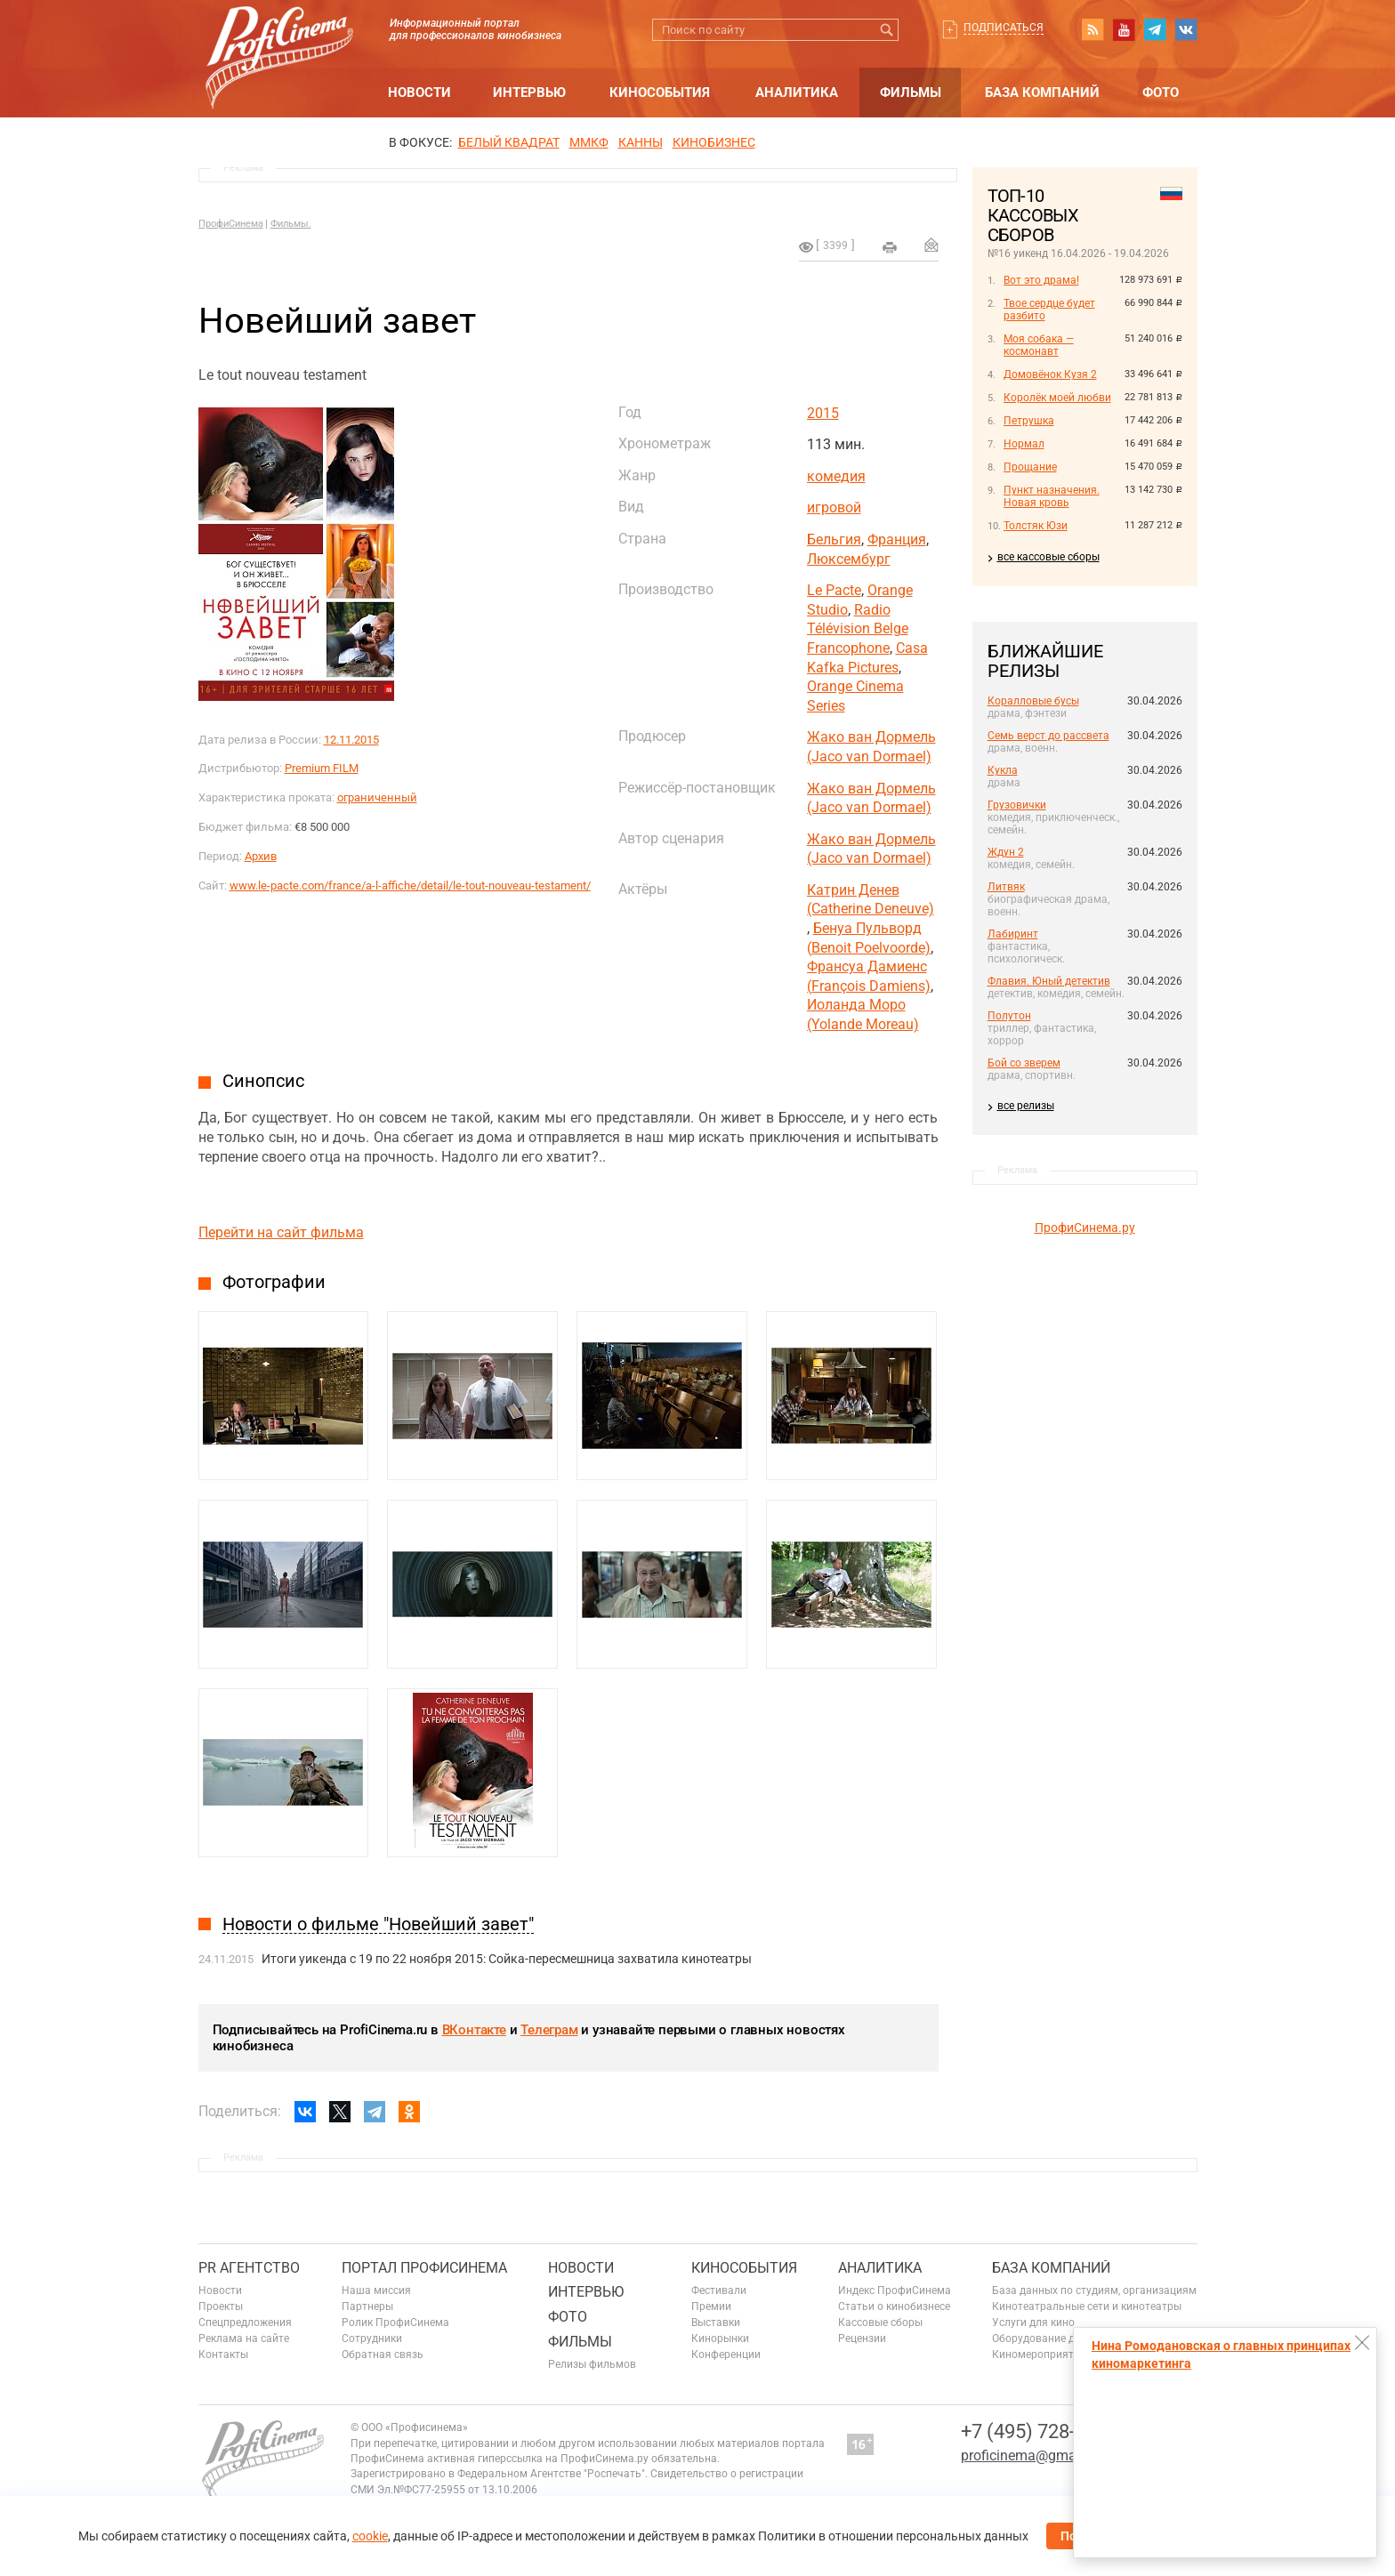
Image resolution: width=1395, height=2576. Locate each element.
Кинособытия (659, 93)
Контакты (223, 2354)
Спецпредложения (245, 2322)
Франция (896, 539)
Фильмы (910, 93)
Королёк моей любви (1057, 397)
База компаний (1042, 93)
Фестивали (718, 2290)
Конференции (726, 2354)
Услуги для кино (1033, 2322)
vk (1186, 29)
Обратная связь (382, 2354)
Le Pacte (834, 590)
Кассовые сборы (880, 2322)
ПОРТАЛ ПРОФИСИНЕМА (424, 2267)
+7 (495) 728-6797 (1039, 2431)
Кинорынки (720, 2338)
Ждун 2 (1006, 852)
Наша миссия (376, 2290)
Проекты (220, 2306)
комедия (836, 476)
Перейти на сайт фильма (281, 1232)
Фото (1160, 93)
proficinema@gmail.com (1038, 2455)
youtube (1123, 29)
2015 (823, 413)
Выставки (715, 2322)
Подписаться (1004, 27)
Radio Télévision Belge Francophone (857, 628)
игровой (834, 507)
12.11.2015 (351, 739)
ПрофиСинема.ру (1085, 1227)
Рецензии (862, 2338)
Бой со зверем (1024, 1063)
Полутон (1009, 1016)
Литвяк (1006, 887)
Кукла (1003, 770)
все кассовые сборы (1048, 557)
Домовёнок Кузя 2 (1050, 374)
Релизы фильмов (592, 2364)
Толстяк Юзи (1036, 525)
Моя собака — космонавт (1039, 345)
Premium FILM (322, 768)
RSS (1092, 29)
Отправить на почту (931, 244)
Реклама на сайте (243, 2338)
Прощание (1030, 467)
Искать (887, 30)
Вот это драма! (1041, 280)
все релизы (1025, 1105)
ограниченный (377, 797)
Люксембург (849, 559)
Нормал (1024, 444)
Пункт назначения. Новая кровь (1052, 496)
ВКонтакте (474, 2030)
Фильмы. (290, 223)
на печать (890, 247)
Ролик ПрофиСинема (395, 2322)
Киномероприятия (1039, 2354)
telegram (1155, 29)
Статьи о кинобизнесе (894, 2306)
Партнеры (367, 2306)
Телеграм (548, 2030)
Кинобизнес (714, 142)
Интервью (529, 93)
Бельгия (834, 539)
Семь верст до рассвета (1048, 735)
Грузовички (1017, 805)
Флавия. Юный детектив (1049, 981)
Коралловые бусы (1033, 701)
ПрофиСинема (230, 223)
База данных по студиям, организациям (1094, 2290)
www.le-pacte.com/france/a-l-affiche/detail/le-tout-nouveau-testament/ (410, 885)
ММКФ (589, 142)
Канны (640, 142)
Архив (261, 856)
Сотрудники (372, 2338)
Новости (419, 93)
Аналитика (796, 93)
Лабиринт (1013, 934)
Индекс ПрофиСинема (894, 2290)
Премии (711, 2306)
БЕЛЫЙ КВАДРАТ (509, 142)
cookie (370, 2536)
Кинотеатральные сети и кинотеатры (1086, 2306)
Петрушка (1029, 421)
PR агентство (249, 2267)
